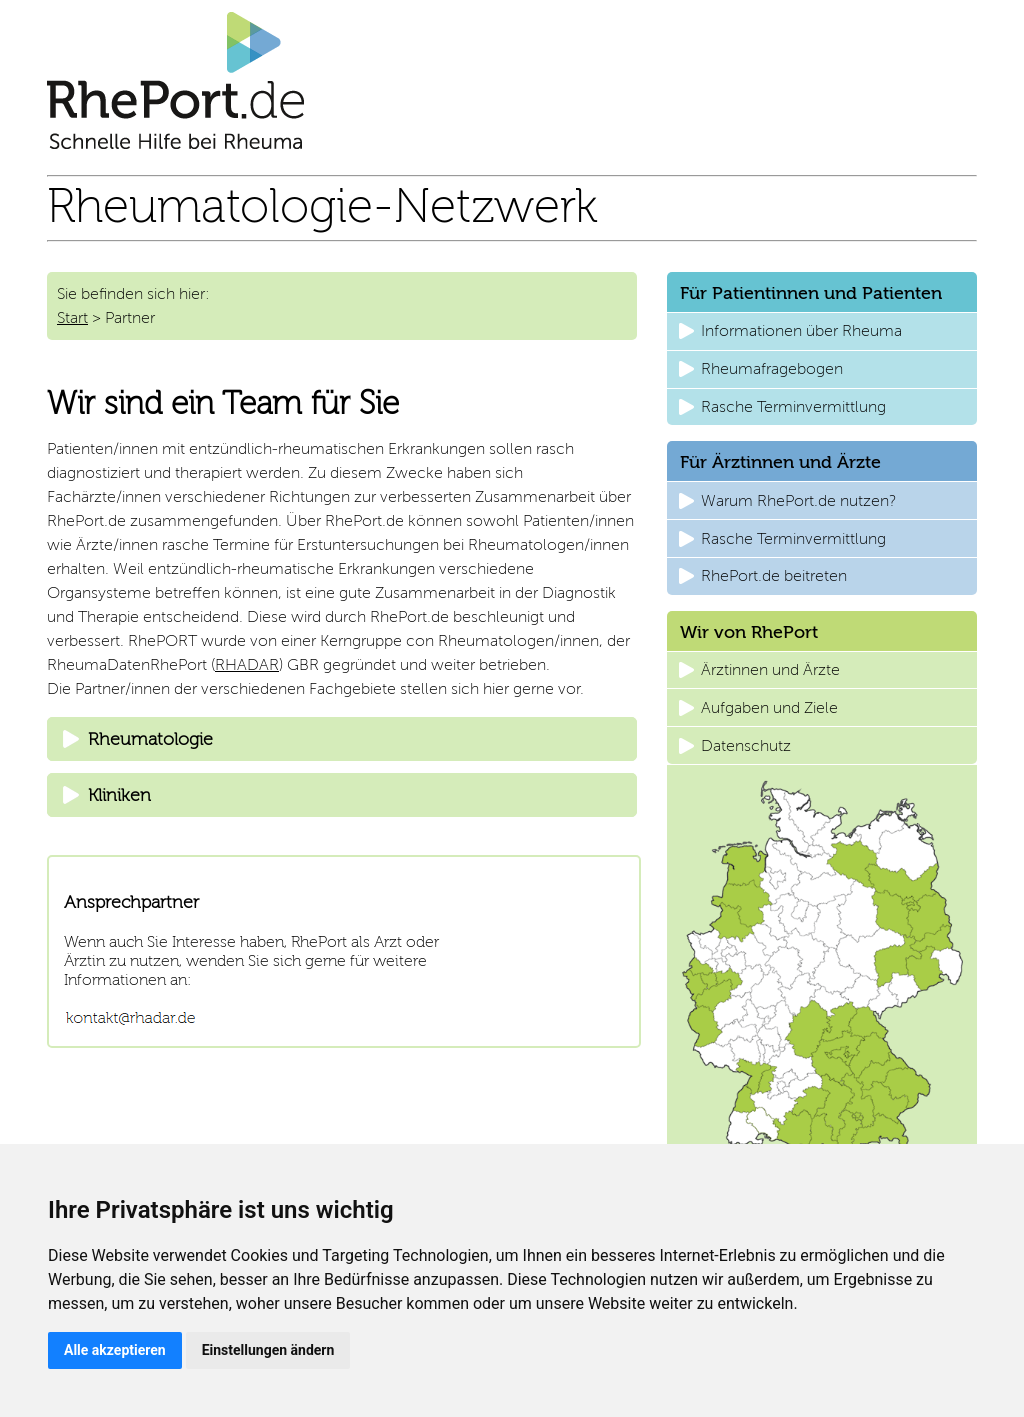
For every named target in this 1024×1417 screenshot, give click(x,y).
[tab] (342, 739)
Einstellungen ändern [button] (268, 1350)
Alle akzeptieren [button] (115, 1350)
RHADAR (247, 664)
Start (72, 317)
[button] (822, 331)
